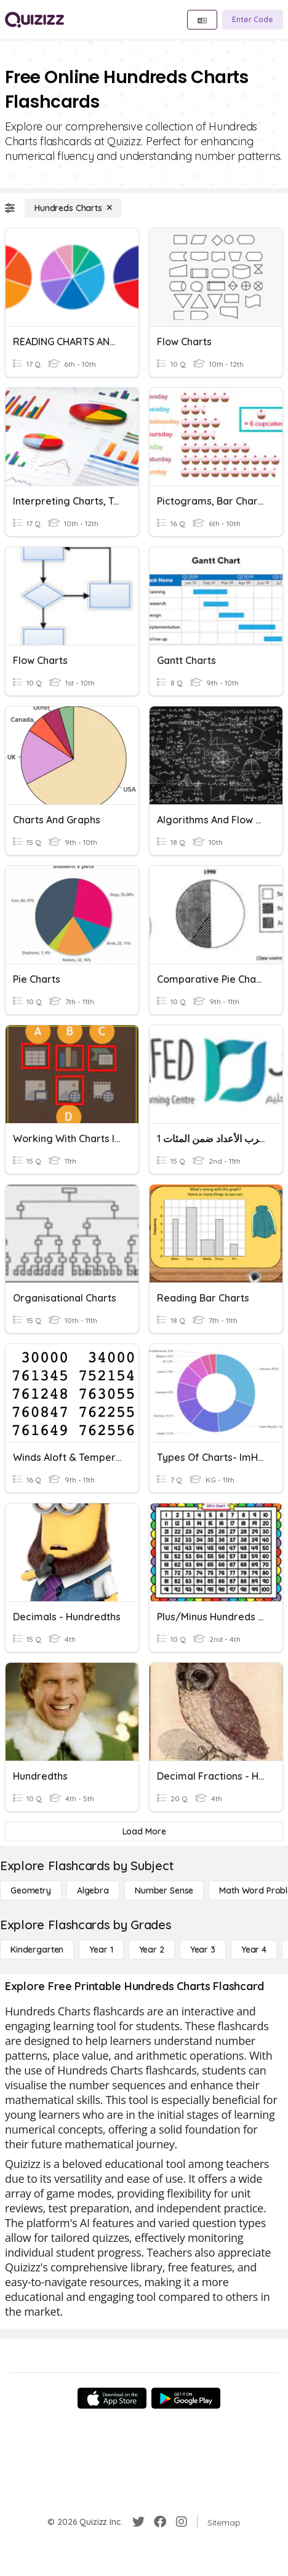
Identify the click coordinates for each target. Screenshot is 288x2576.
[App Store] (112, 2398)
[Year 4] (254, 1949)
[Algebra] (92, 1890)
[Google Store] (185, 2398)
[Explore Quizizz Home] (34, 20)
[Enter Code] (252, 20)
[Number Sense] (164, 1890)
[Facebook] (160, 2522)
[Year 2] (152, 1949)
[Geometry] (31, 1890)
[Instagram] (181, 2522)
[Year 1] (101, 1949)
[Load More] (144, 1831)
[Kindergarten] (37, 1949)
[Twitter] (138, 2522)
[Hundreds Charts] (73, 208)
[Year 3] (203, 1949)
